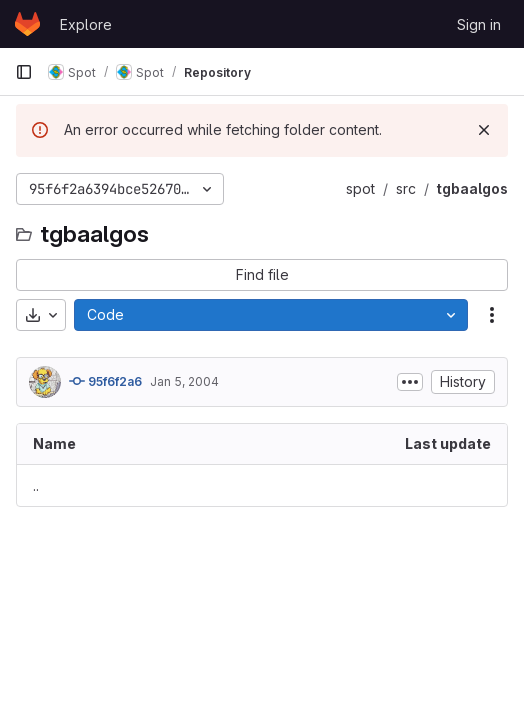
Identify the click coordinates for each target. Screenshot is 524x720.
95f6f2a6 (105, 381)
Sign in (479, 24)
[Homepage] (27, 24)
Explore (86, 24)
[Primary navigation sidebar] (24, 72)
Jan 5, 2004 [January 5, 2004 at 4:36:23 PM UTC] (184, 381)
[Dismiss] (484, 130)
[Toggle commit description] (410, 382)
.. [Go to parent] (36, 485)
